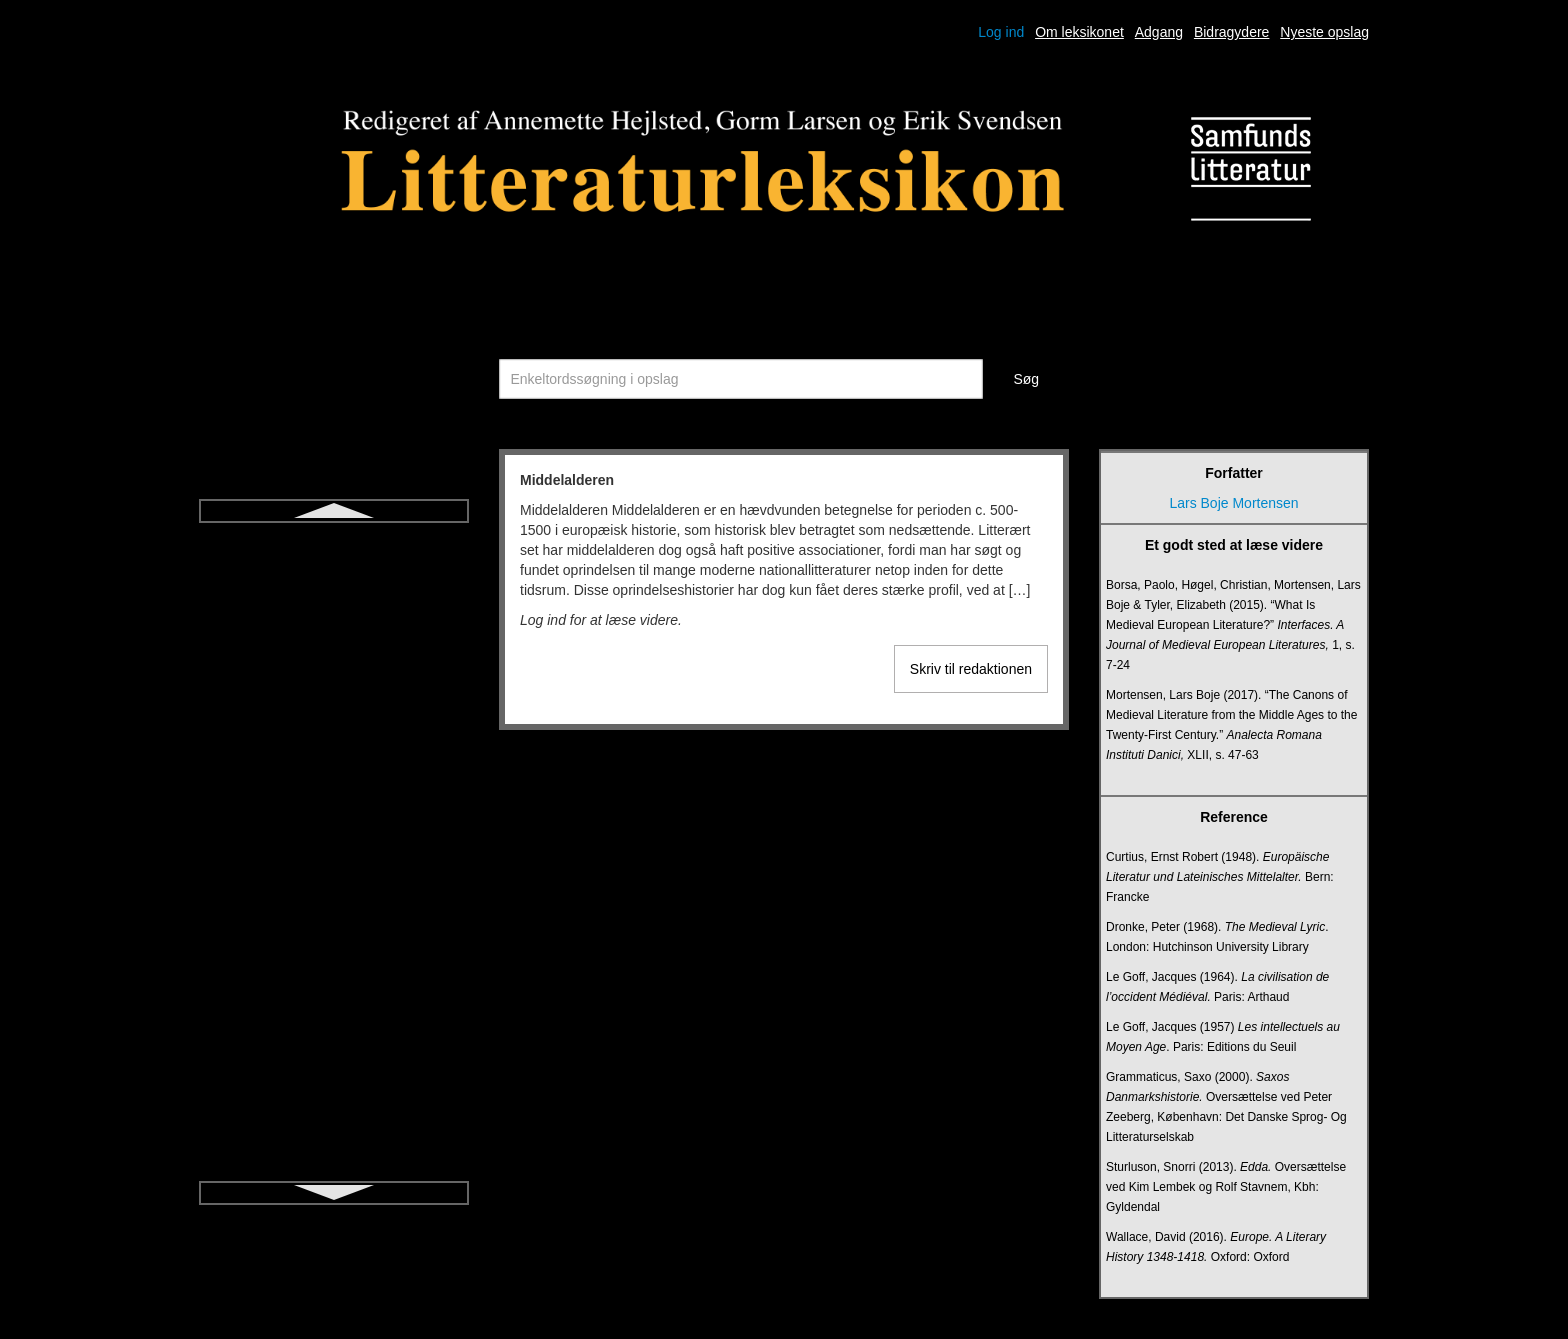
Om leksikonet (1079, 32)
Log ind (1001, 32)
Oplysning (334, 794)
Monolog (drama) (334, 614)
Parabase (334, 830)
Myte (334, 650)
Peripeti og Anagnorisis (333, 938)
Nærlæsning (334, 758)
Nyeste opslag (1324, 32)
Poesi (333, 1010)
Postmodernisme (333, 1154)
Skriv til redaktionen (971, 669)
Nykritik (334, 722)
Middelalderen (334, 542)
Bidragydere (1232, 32)
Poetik (334, 1046)
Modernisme (333, 578)
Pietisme (334, 974)
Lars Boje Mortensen (1233, 503)
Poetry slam (334, 1082)
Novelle (334, 686)
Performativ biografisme (334, 902)
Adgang (1159, 32)
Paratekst (333, 866)
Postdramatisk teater (334, 1118)
